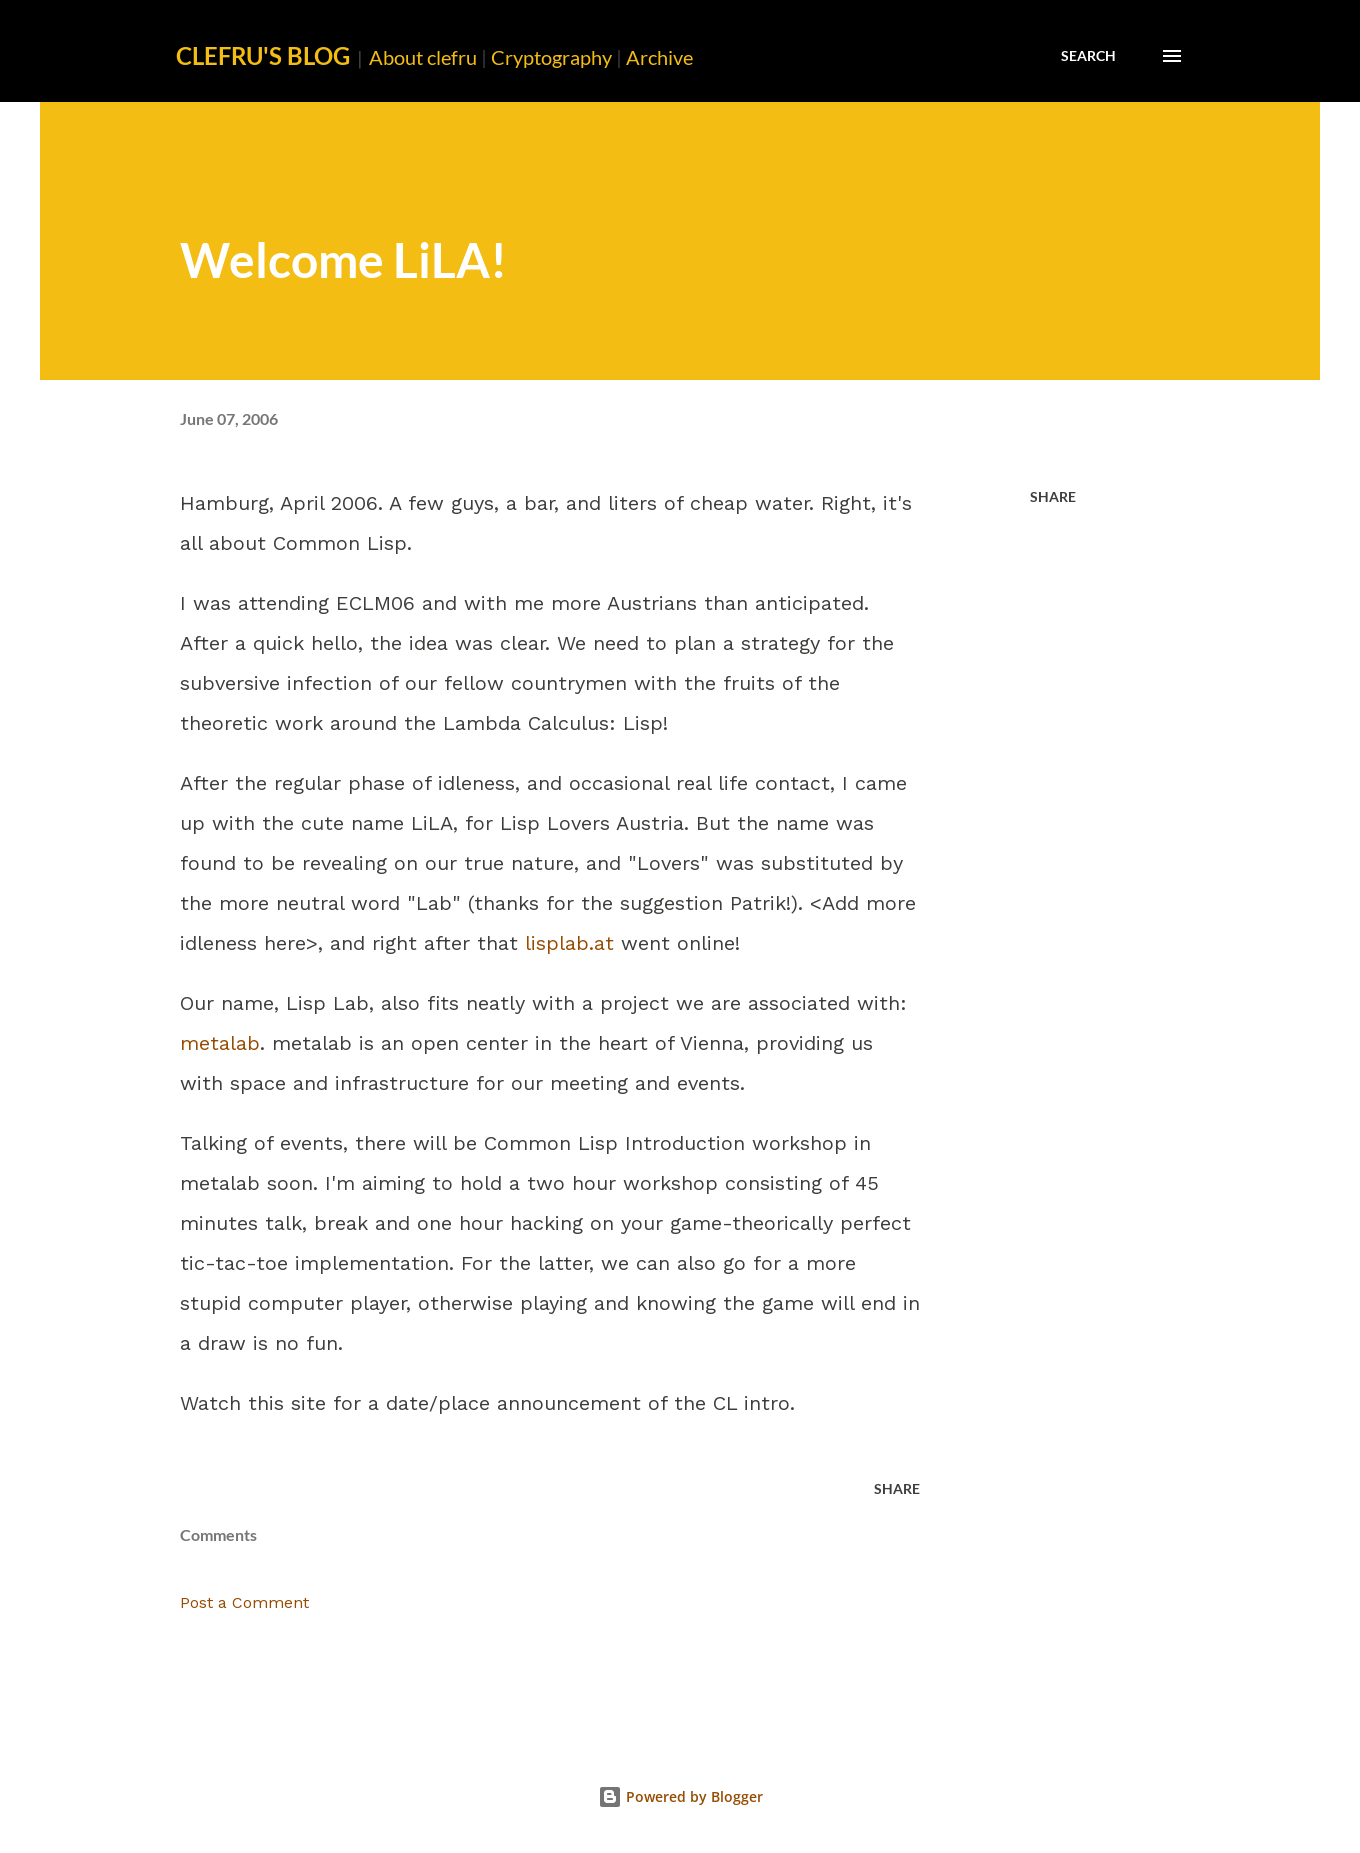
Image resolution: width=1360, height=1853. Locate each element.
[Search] (1088, 56)
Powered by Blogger (680, 1796)
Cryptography (551, 57)
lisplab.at (569, 943)
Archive (659, 57)
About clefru (423, 57)
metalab (220, 1043)
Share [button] (1053, 496)
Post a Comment (244, 1602)
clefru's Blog (263, 55)
